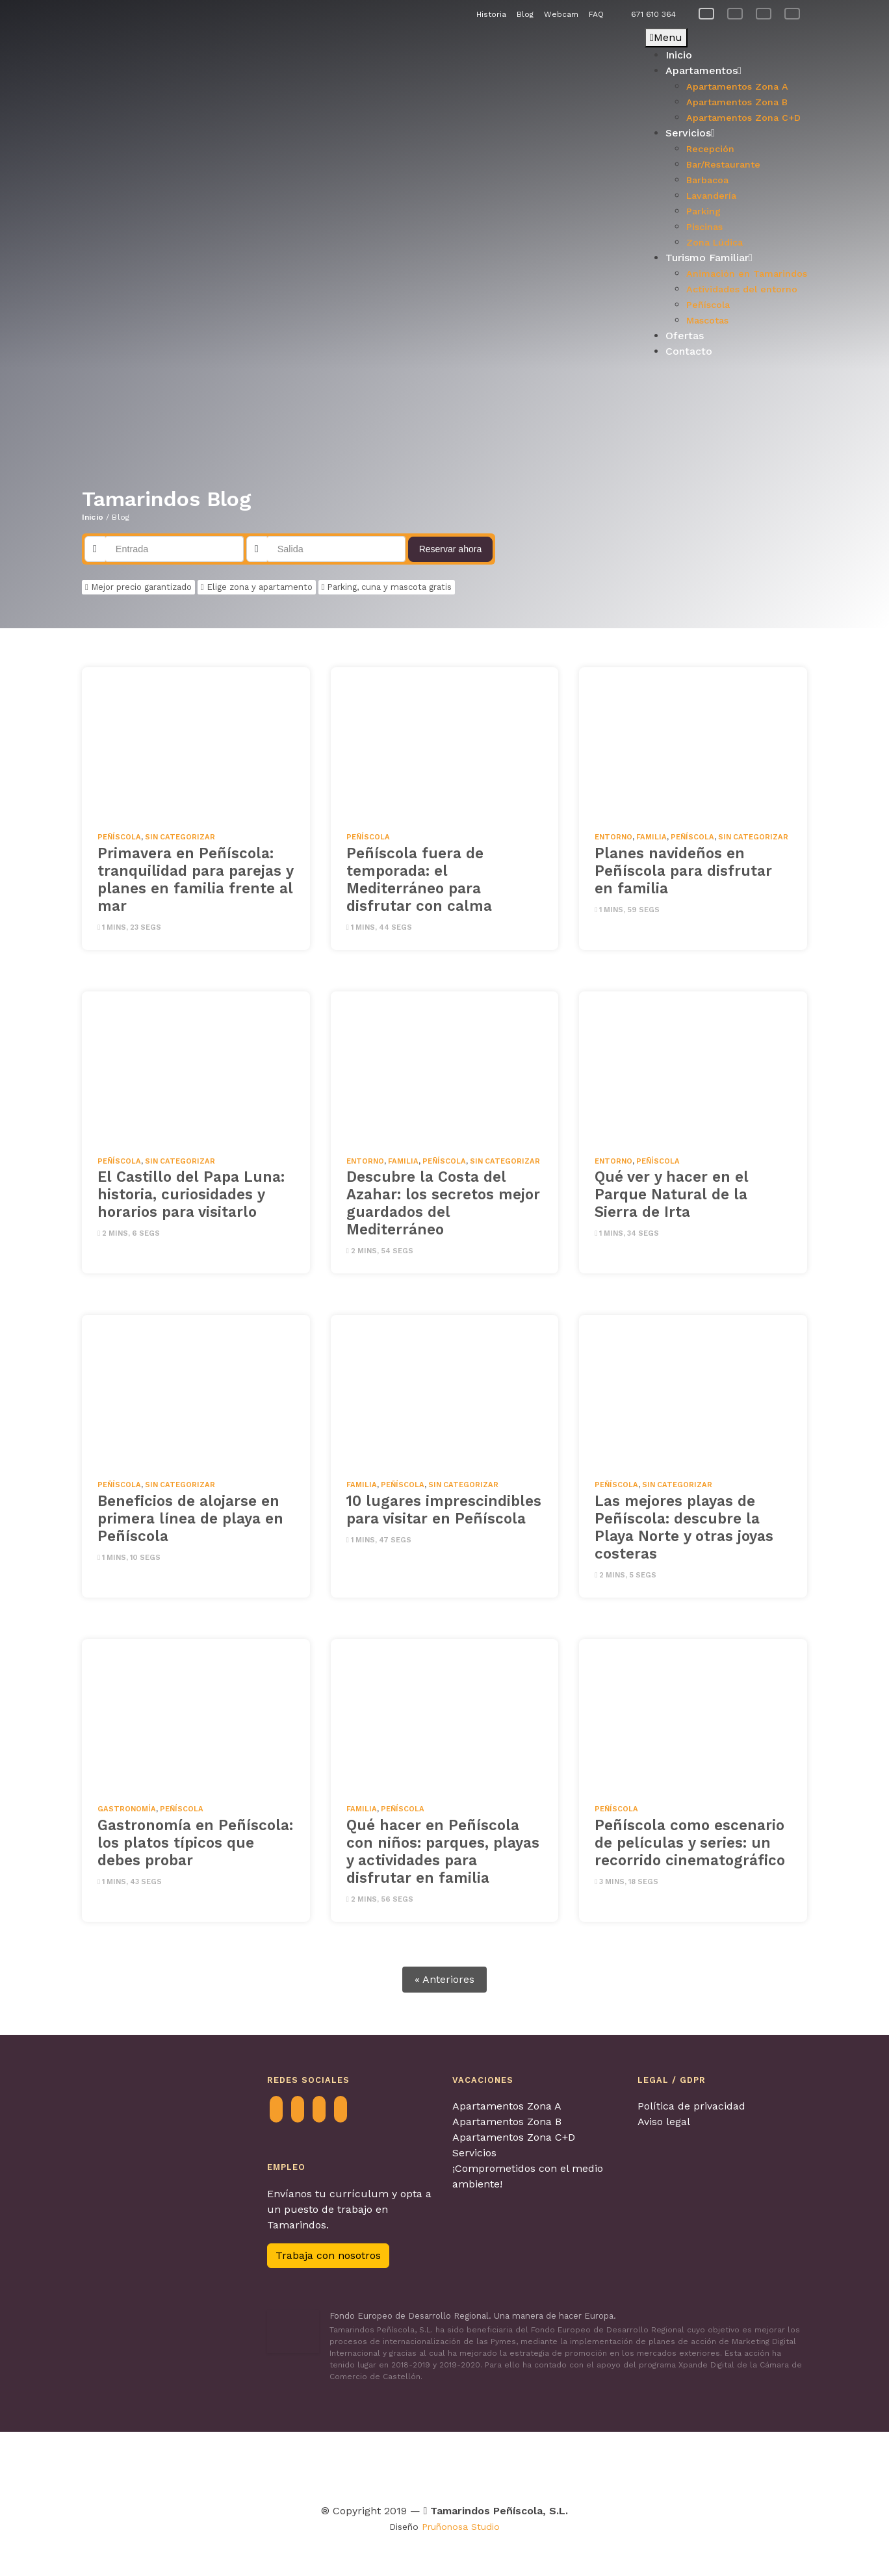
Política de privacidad (691, 2106)
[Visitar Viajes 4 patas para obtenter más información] (443, 2464)
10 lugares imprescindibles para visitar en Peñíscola (443, 1509)
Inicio (92, 517)
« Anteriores (444, 1979)
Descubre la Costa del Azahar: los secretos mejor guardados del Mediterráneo (443, 1203)
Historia (491, 14)
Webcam (561, 14)
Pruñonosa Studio (461, 2526)
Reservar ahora (450, 549)
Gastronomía (126, 1809)
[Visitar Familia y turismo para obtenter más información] (734, 2464)
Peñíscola (119, 837)
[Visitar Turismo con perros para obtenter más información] (501, 2464)
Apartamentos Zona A (506, 2106)
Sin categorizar (180, 837)
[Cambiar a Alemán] (792, 14)
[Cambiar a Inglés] (763, 14)
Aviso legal (664, 2121)
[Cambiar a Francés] (735, 14)
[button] (91, 199)
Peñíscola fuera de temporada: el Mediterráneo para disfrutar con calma (419, 879)
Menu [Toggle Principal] (666, 37)
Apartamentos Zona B (506, 2121)
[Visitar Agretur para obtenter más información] (174, 2464)
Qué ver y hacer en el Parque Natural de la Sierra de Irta (672, 1194)
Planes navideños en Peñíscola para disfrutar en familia (683, 871)
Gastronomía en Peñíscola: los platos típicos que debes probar (195, 1842)
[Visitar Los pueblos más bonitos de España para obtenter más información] (576, 2464)
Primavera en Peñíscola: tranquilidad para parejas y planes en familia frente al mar (195, 879)
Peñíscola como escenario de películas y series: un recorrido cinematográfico (690, 1842)
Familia (651, 837)
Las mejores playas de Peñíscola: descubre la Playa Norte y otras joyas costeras (684, 1527)
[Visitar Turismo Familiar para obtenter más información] (304, 2464)
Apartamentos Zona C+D (513, 2137)
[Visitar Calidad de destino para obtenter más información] (653, 2464)
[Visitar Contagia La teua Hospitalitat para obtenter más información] (257, 2464)
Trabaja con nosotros (328, 2255)
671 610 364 (653, 14)
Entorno (613, 837)
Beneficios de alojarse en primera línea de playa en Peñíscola (190, 1518)
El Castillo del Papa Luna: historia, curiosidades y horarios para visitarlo (191, 1194)
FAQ (596, 14)
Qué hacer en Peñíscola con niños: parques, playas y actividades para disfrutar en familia (442, 1851)
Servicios (474, 2153)
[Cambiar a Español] (706, 14)
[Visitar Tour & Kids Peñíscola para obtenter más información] (376, 2464)
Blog (525, 14)
